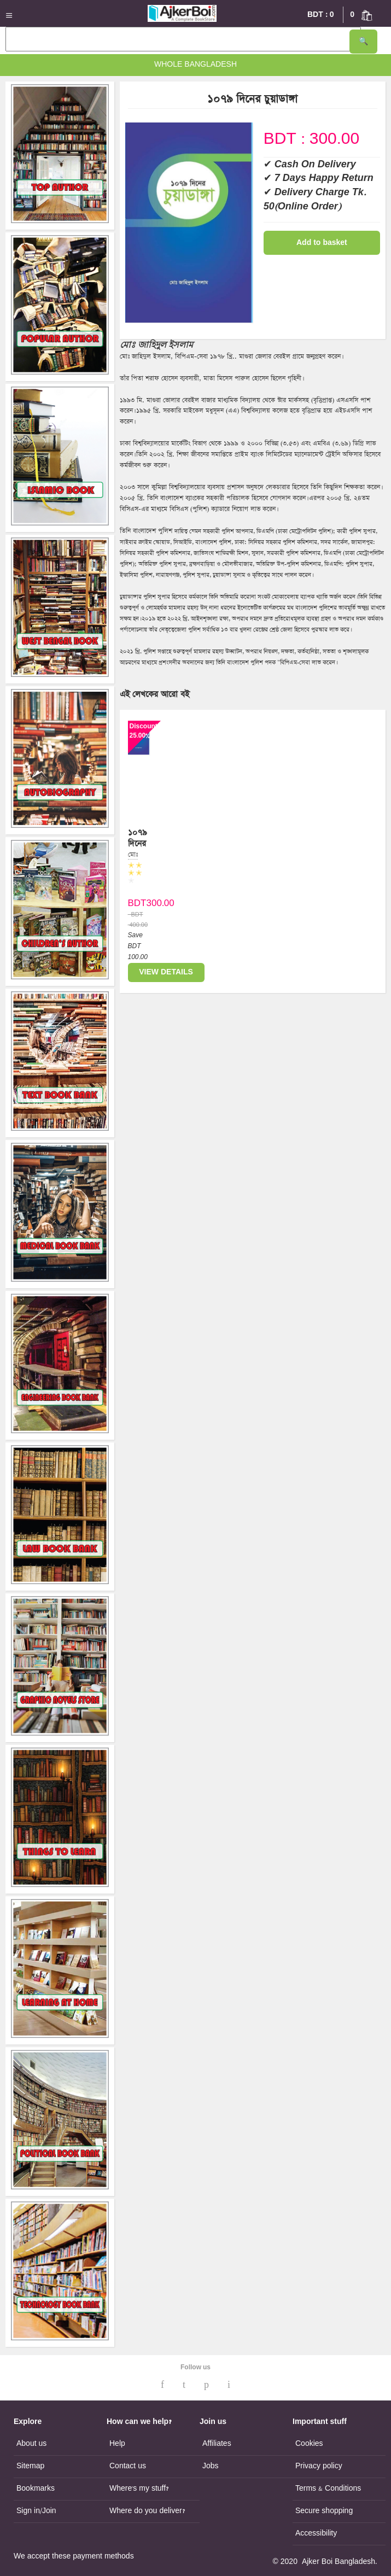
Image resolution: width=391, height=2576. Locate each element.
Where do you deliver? (147, 2511)
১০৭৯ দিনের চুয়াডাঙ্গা (140, 843)
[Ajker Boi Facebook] (162, 2385)
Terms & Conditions (328, 2488)
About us (31, 2443)
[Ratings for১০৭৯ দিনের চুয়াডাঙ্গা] (139, 881)
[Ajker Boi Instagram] (228, 2385)
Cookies (309, 2443)
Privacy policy (318, 2466)
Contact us (127, 2466)
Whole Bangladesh (195, 64)
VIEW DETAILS (166, 972)
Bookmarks (35, 2488)
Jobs (210, 2466)
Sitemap (30, 2466)
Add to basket (321, 242)
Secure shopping (324, 2511)
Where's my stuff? (138, 2488)
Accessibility (316, 2533)
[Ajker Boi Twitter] (184, 2385)
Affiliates (216, 2443)
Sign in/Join (36, 2511)
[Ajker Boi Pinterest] (206, 2385)
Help (117, 2443)
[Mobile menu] (11, 15)
